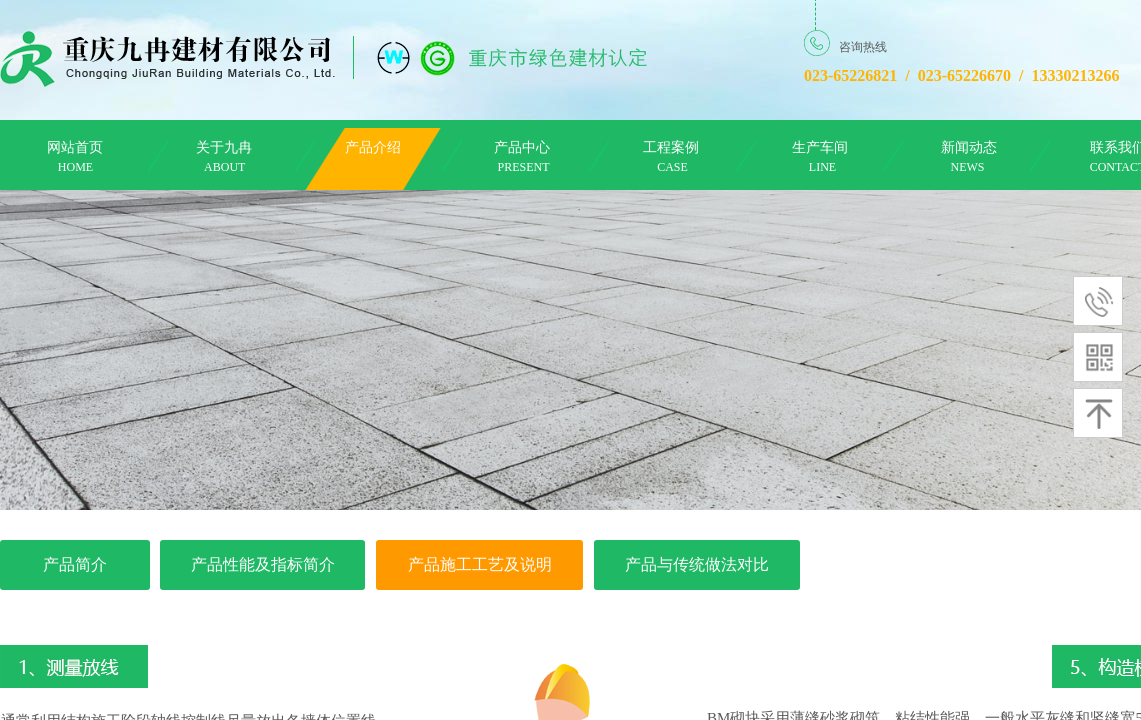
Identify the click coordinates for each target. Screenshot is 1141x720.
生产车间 (820, 147)
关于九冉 (224, 147)
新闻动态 (969, 147)
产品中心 (522, 147)
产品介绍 (373, 147)
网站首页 (75, 147)
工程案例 (671, 147)
